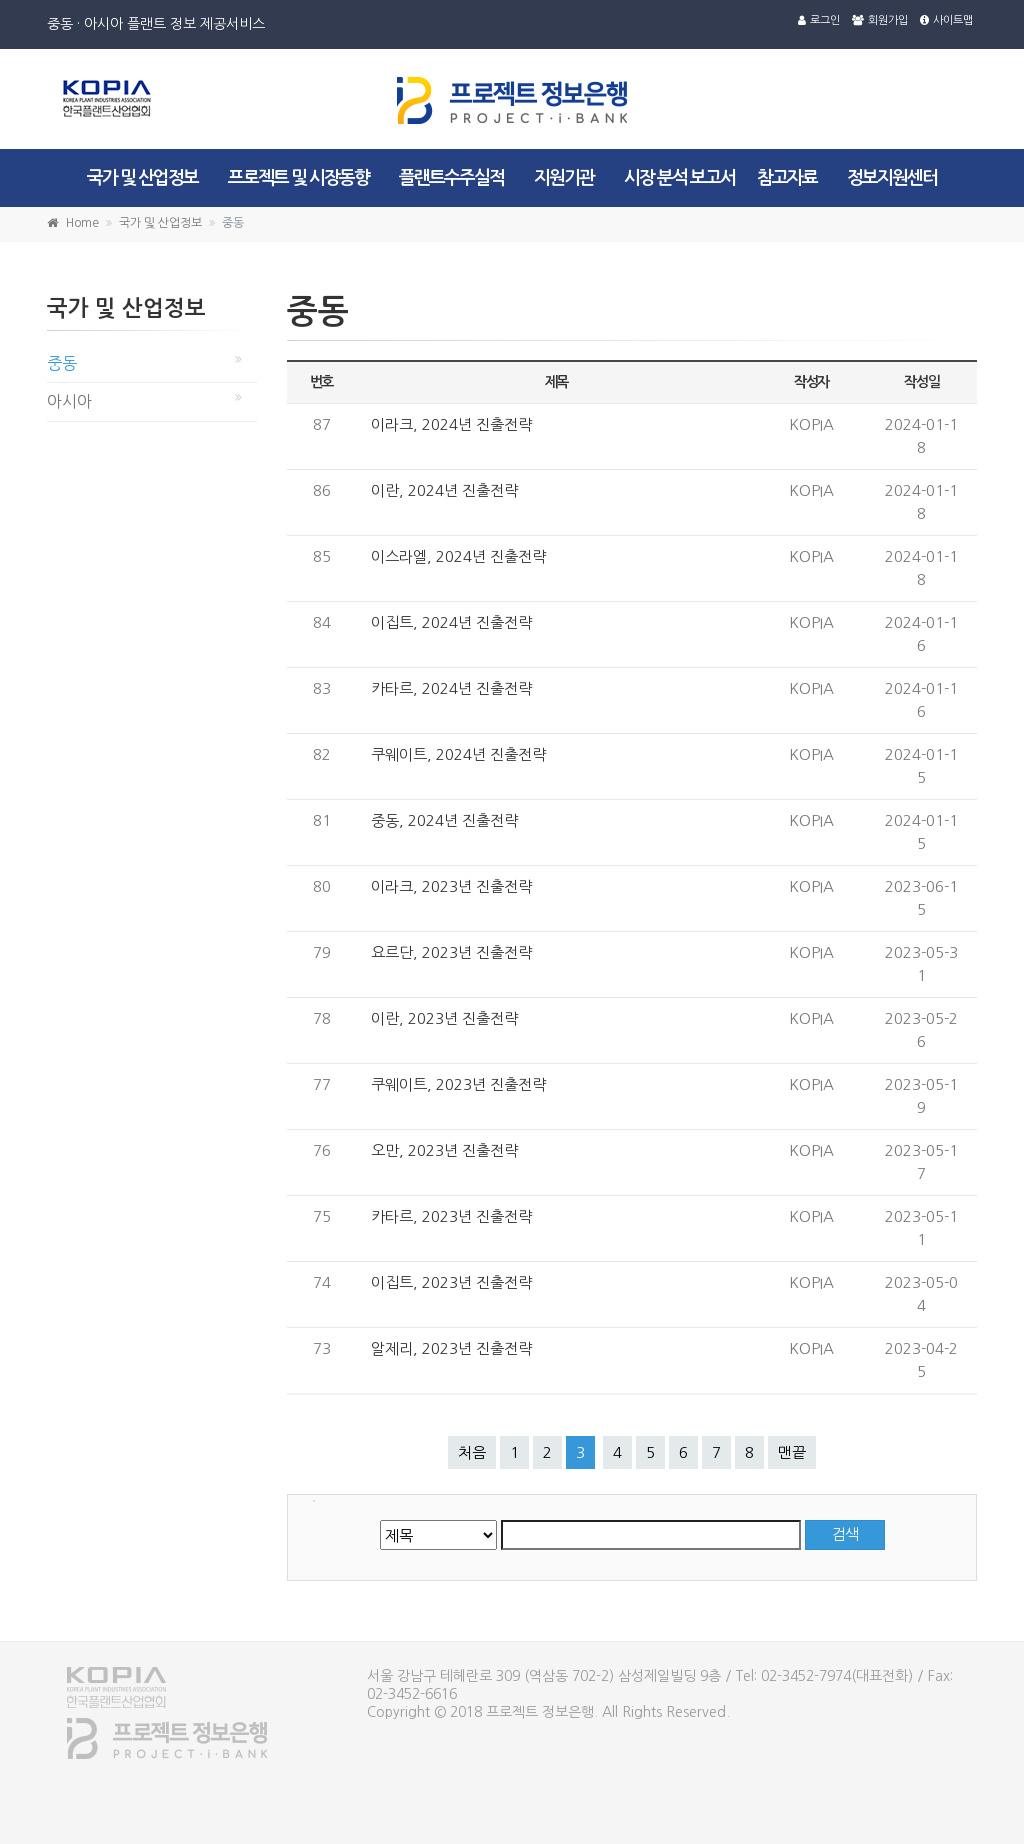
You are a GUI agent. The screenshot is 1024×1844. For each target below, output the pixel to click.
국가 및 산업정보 (142, 178)
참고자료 (787, 178)
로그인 (819, 20)
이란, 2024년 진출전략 (444, 490)
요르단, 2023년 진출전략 (451, 952)
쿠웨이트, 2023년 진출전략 (458, 1084)
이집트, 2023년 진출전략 (451, 1282)
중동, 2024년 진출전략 (444, 820)
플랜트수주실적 (451, 178)
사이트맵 (946, 20)
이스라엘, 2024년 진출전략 (458, 556)
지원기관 (564, 178)
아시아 (69, 401)
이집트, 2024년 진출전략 (451, 622)
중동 (62, 363)
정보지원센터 (892, 178)
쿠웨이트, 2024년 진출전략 (458, 754)
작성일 (921, 382)
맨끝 (792, 1452)
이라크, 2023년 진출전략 (451, 886)
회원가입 (880, 20)
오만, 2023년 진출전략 (444, 1150)
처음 (472, 1452)
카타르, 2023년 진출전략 (451, 1216)
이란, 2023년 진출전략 (444, 1018)
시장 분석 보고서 (679, 178)
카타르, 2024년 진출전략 (451, 688)
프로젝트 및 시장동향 (298, 178)
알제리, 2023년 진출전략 (451, 1348)
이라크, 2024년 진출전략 (451, 424)
